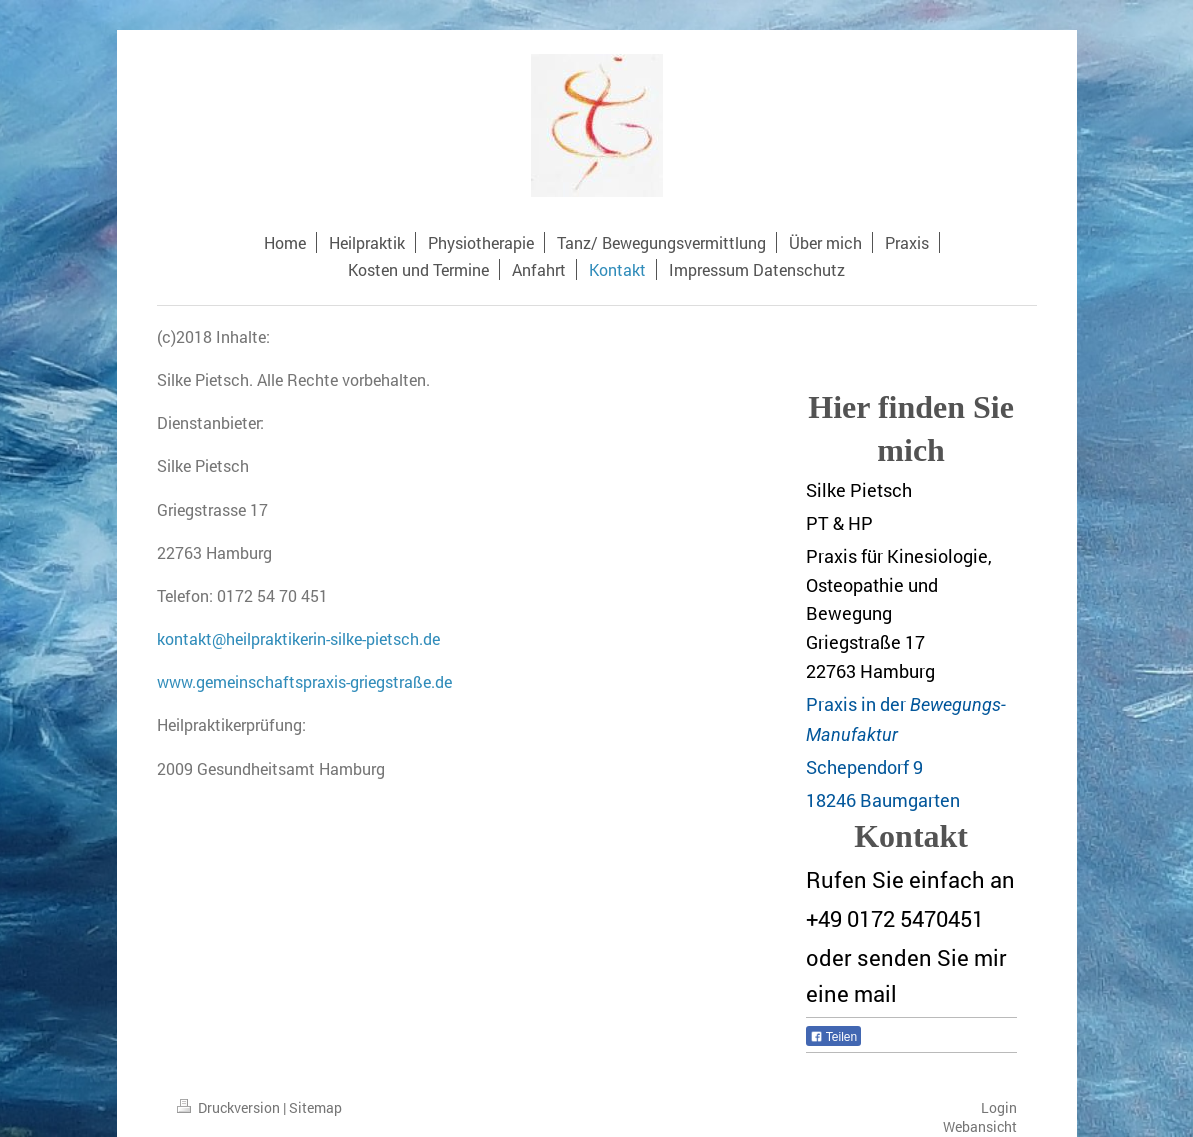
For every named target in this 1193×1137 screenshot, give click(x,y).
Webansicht (980, 1126)
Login (999, 1107)
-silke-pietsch (372, 638)
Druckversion (230, 1107)
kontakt (184, 638)
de (431, 638)
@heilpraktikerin (269, 638)
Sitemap (315, 1107)
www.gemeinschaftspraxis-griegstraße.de (304, 681)
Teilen (833, 1037)
